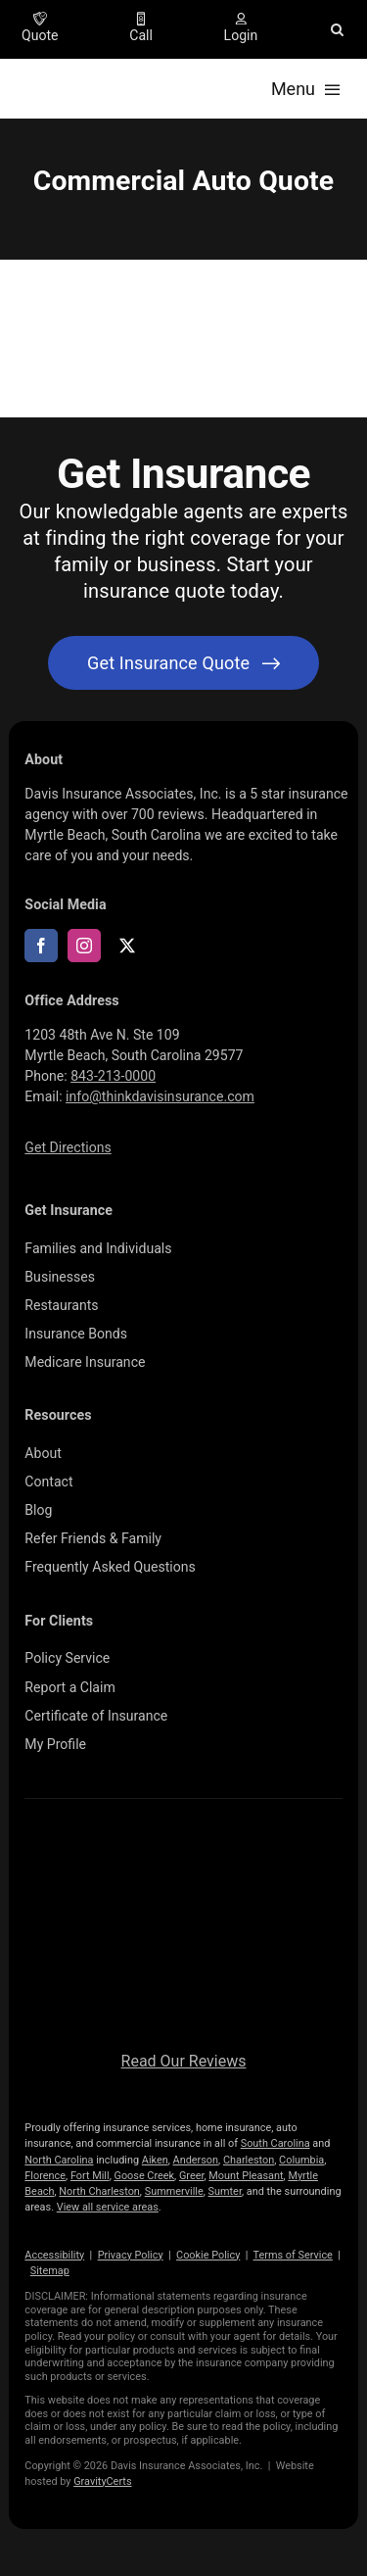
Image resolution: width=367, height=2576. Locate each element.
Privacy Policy (130, 2255)
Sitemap (49, 2270)
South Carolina (275, 2143)
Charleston (248, 2160)
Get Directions (67, 1147)
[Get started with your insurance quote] (183, 663)
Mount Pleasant (245, 2175)
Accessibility (54, 2255)
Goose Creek (144, 2175)
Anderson (196, 2160)
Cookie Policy (208, 2255)
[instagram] (84, 945)
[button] (337, 29)
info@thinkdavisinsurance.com (160, 1096)
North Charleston (99, 2191)
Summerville (174, 2191)
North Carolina (58, 2160)
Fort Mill (90, 2175)
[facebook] (41, 945)
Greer (192, 2175)
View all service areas (108, 2207)
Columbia (301, 2160)
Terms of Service (293, 2255)
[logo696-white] (184, 1845)
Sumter (225, 2191)
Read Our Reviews (184, 2061)
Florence (45, 2175)
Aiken (155, 2160)
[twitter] (127, 945)
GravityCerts (102, 2481)
